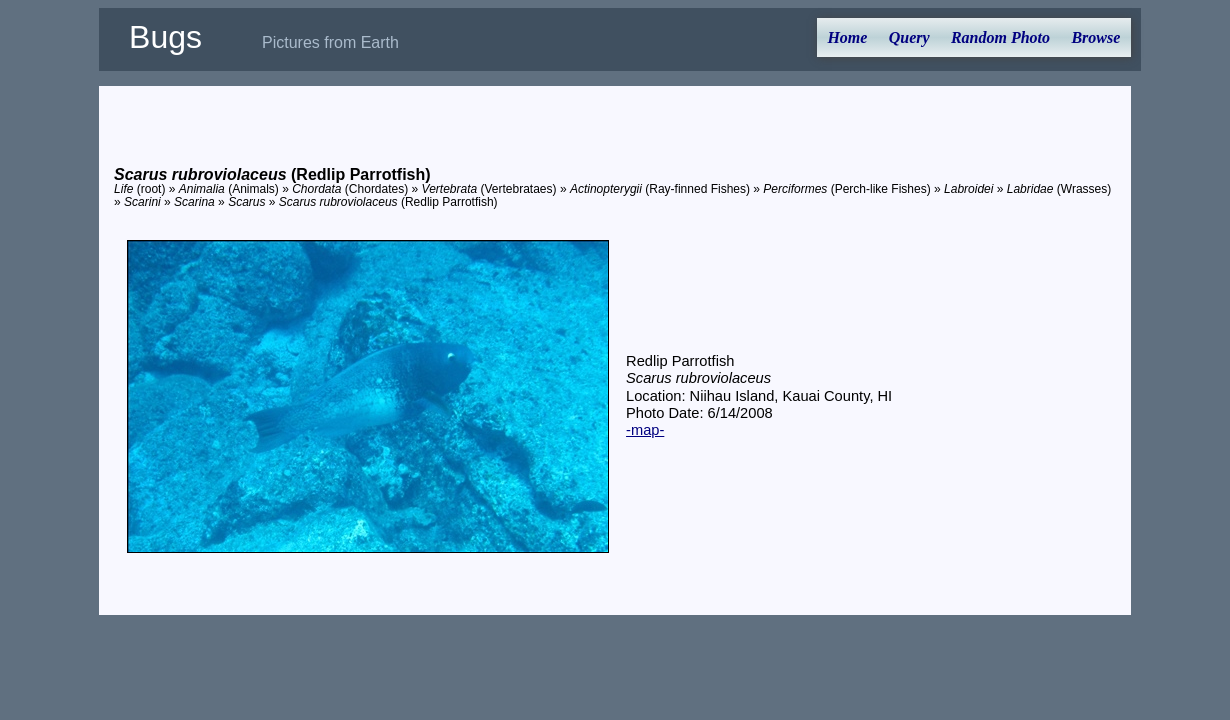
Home (847, 37)
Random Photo (1000, 37)
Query (909, 37)
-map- (645, 430)
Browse (1095, 37)
